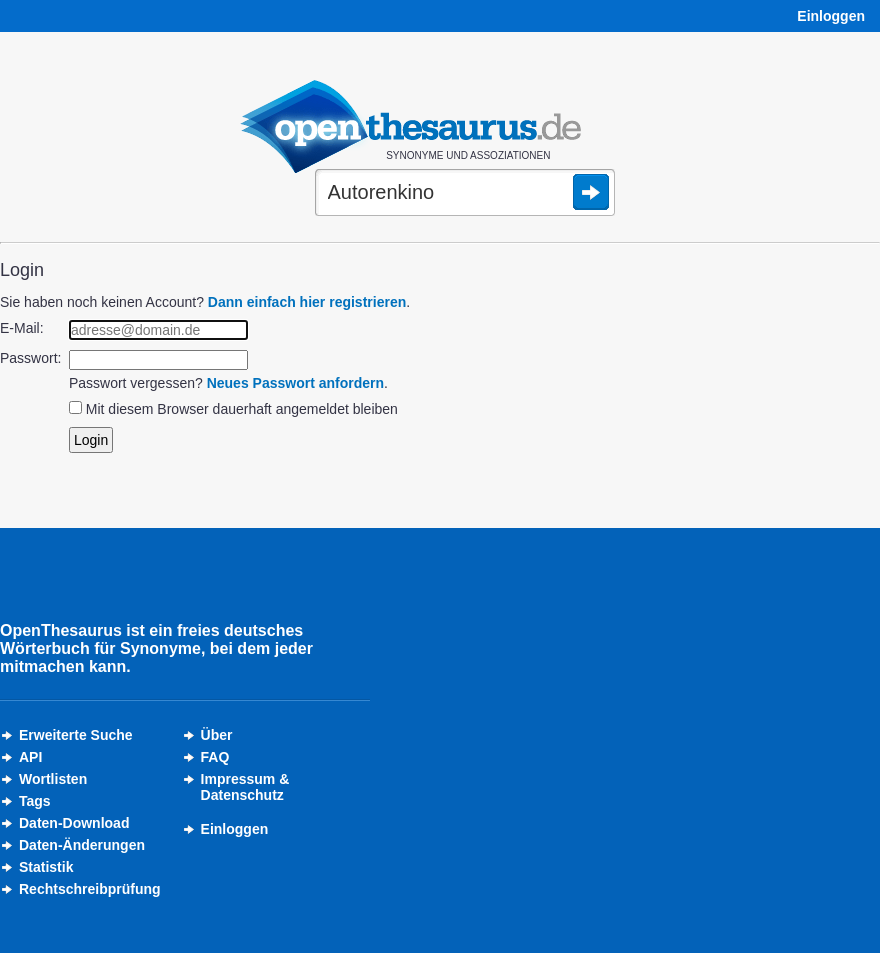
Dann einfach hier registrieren (307, 302)
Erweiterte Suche (76, 735)
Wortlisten (53, 779)
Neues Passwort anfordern (295, 383)
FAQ (215, 757)
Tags (35, 801)
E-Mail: (22, 328)
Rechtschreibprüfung (90, 889)
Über (217, 735)
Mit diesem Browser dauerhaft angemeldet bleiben (242, 409)
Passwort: (30, 358)
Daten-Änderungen (82, 845)
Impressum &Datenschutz (245, 787)
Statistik (46, 867)
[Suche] (465, 194)
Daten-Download (74, 823)
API (30, 757)
